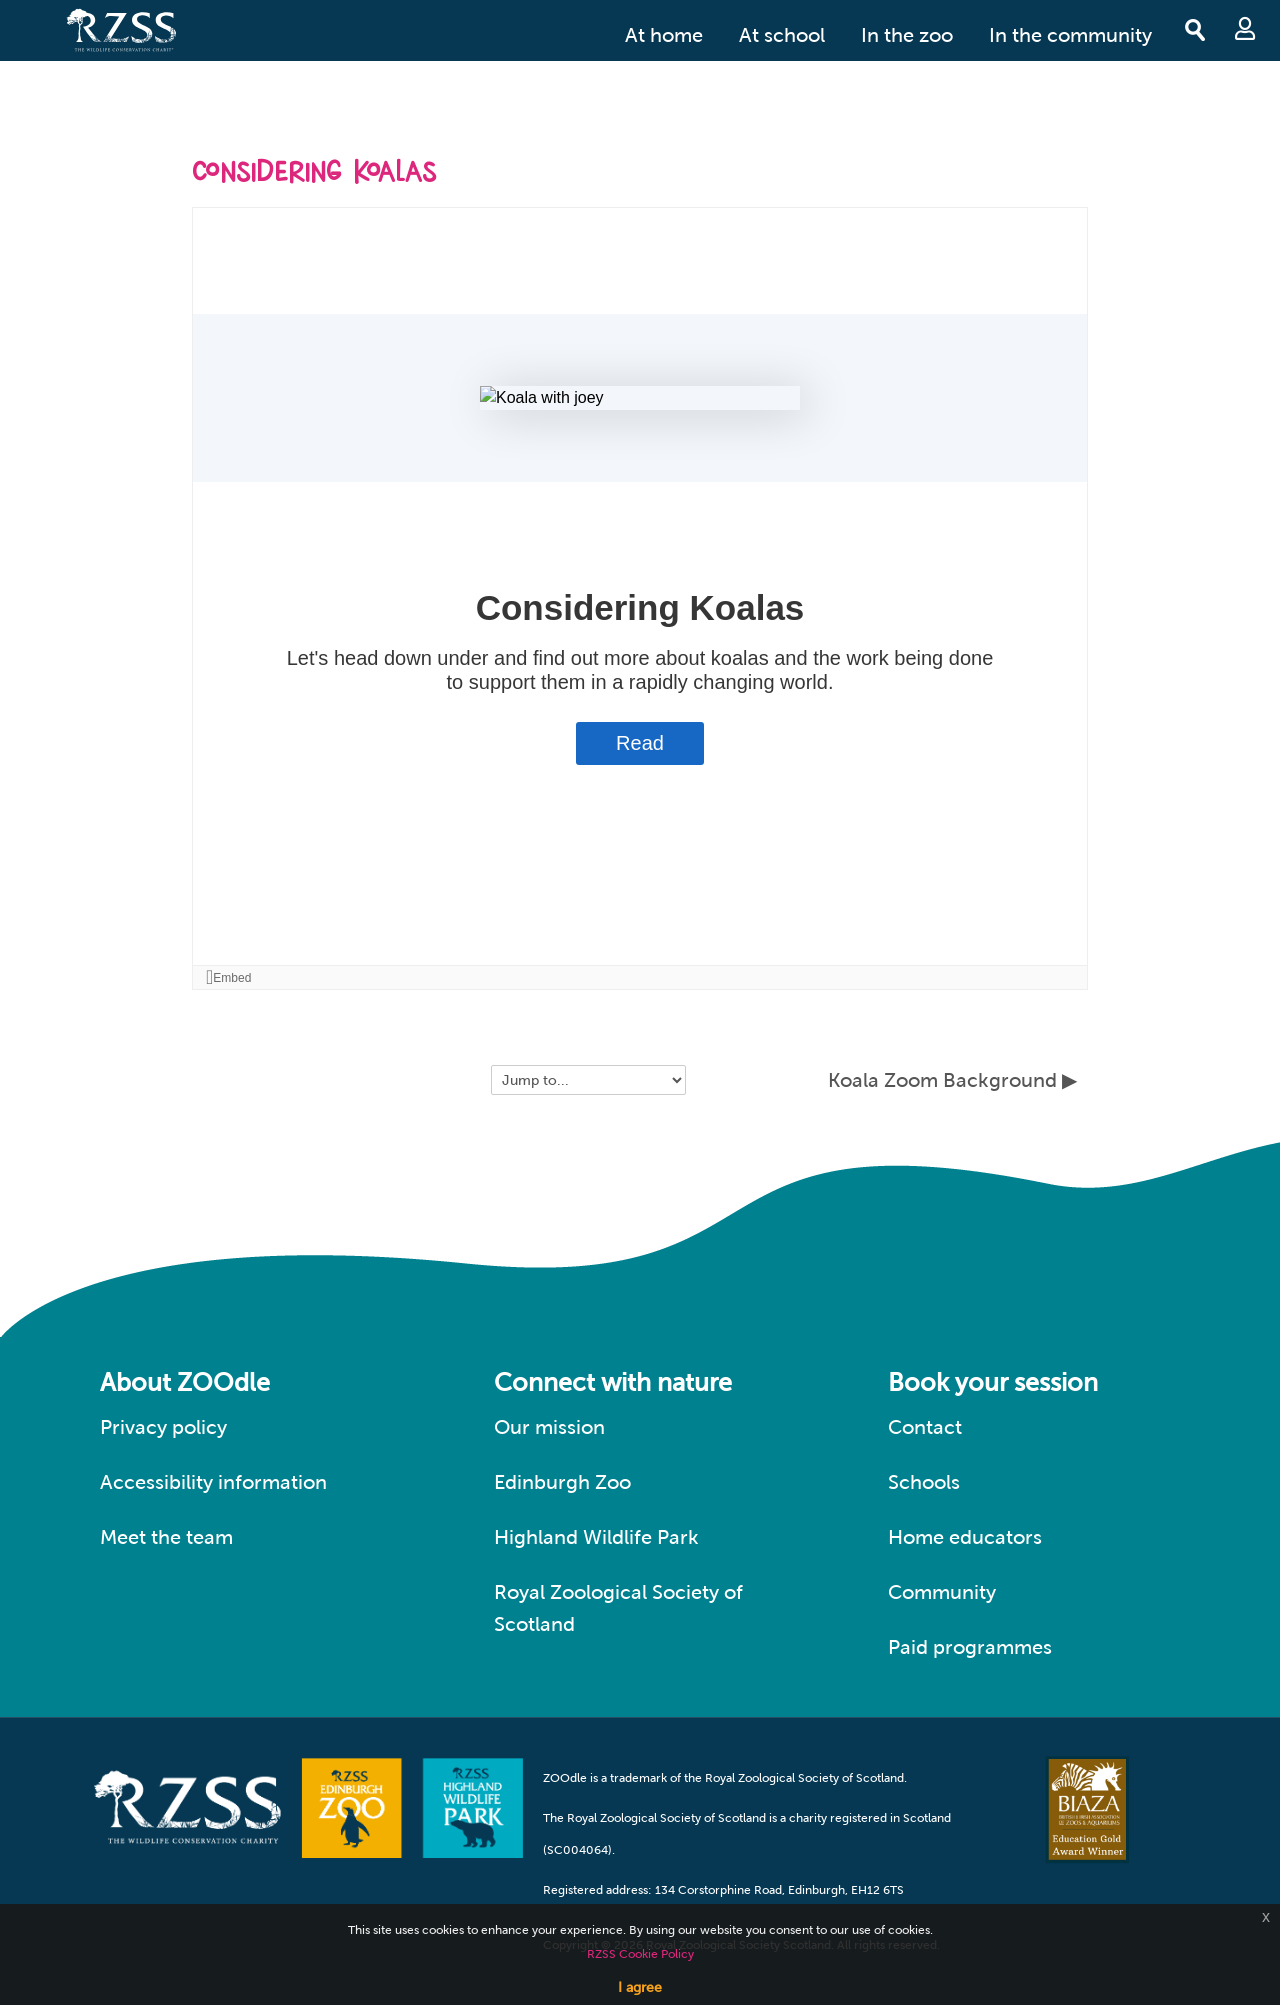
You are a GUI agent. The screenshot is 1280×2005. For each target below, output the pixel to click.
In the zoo (907, 35)
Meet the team (166, 1537)
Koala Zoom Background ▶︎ (952, 1080)
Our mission (549, 1427)
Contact (925, 1427)
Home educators (965, 1537)
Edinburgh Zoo (562, 1482)
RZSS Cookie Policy (640, 1954)
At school (782, 35)
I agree (640, 1987)
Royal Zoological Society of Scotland (618, 1608)
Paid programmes (970, 1647)
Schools (924, 1482)
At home (664, 35)
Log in (1245, 28)
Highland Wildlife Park (596, 1537)
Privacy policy (163, 1427)
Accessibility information (213, 1482)
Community (942, 1592)
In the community (1070, 35)
